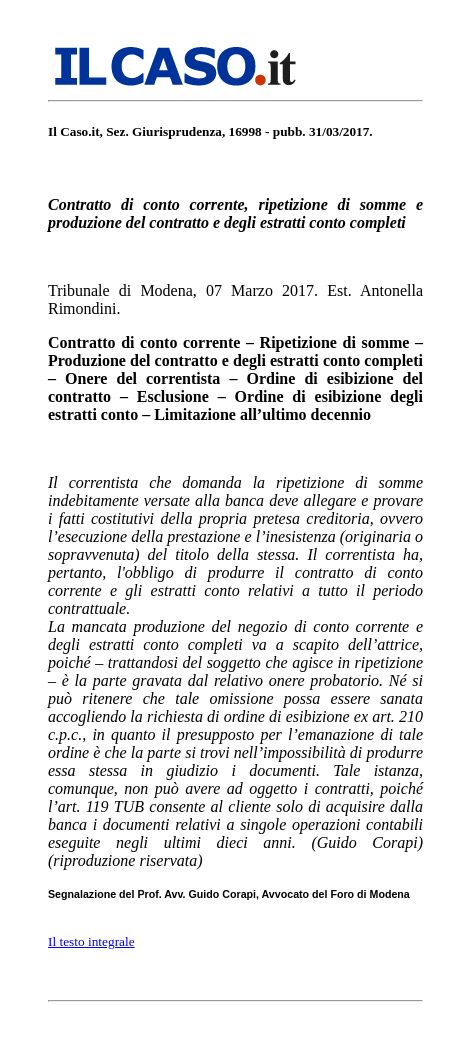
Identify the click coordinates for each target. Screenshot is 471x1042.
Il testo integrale (91, 941)
